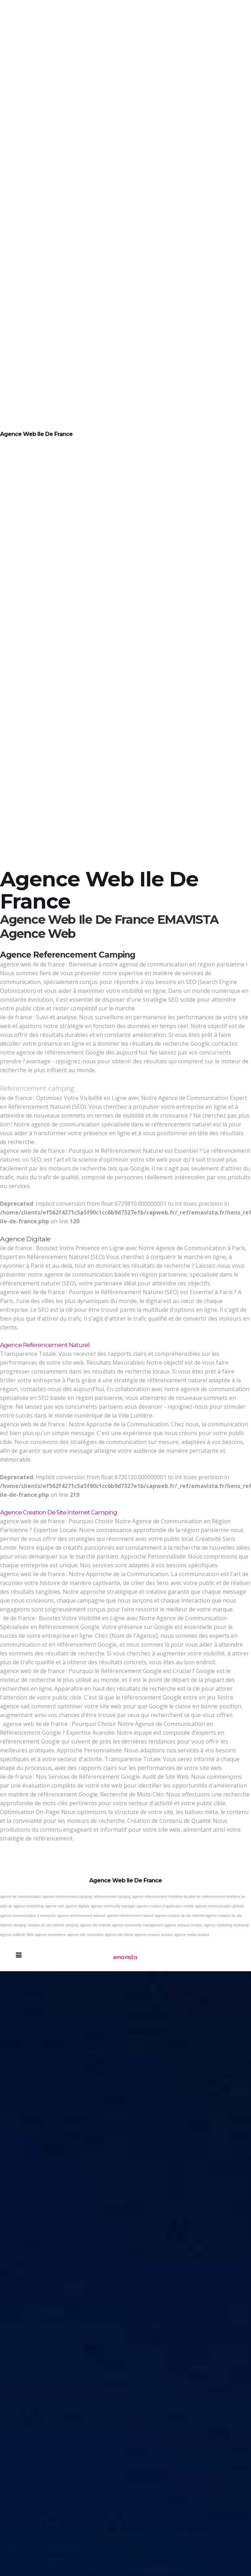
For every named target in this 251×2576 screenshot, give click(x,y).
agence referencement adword (81, 1916)
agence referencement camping (67, 1897)
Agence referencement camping (67, 955)
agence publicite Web (16, 1935)
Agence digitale (25, 1239)
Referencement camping (37, 1088)
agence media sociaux (191, 1935)
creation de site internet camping (53, 1925)
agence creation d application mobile (165, 1906)
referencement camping (111, 1897)
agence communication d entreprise (28, 1916)
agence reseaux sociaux (184, 1925)
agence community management (137, 1925)
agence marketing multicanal (226, 1925)
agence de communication (20, 1897)
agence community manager (113, 1906)
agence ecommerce (50, 1935)
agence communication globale (219, 1906)
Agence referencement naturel (45, 1344)
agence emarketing (29, 1906)
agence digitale (77, 1906)
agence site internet (95, 1925)
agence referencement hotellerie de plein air (166, 1897)
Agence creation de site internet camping (58, 1512)
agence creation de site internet (179, 1916)
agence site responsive (85, 1935)
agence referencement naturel (129, 1916)
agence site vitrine (119, 1935)
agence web (54, 1906)
